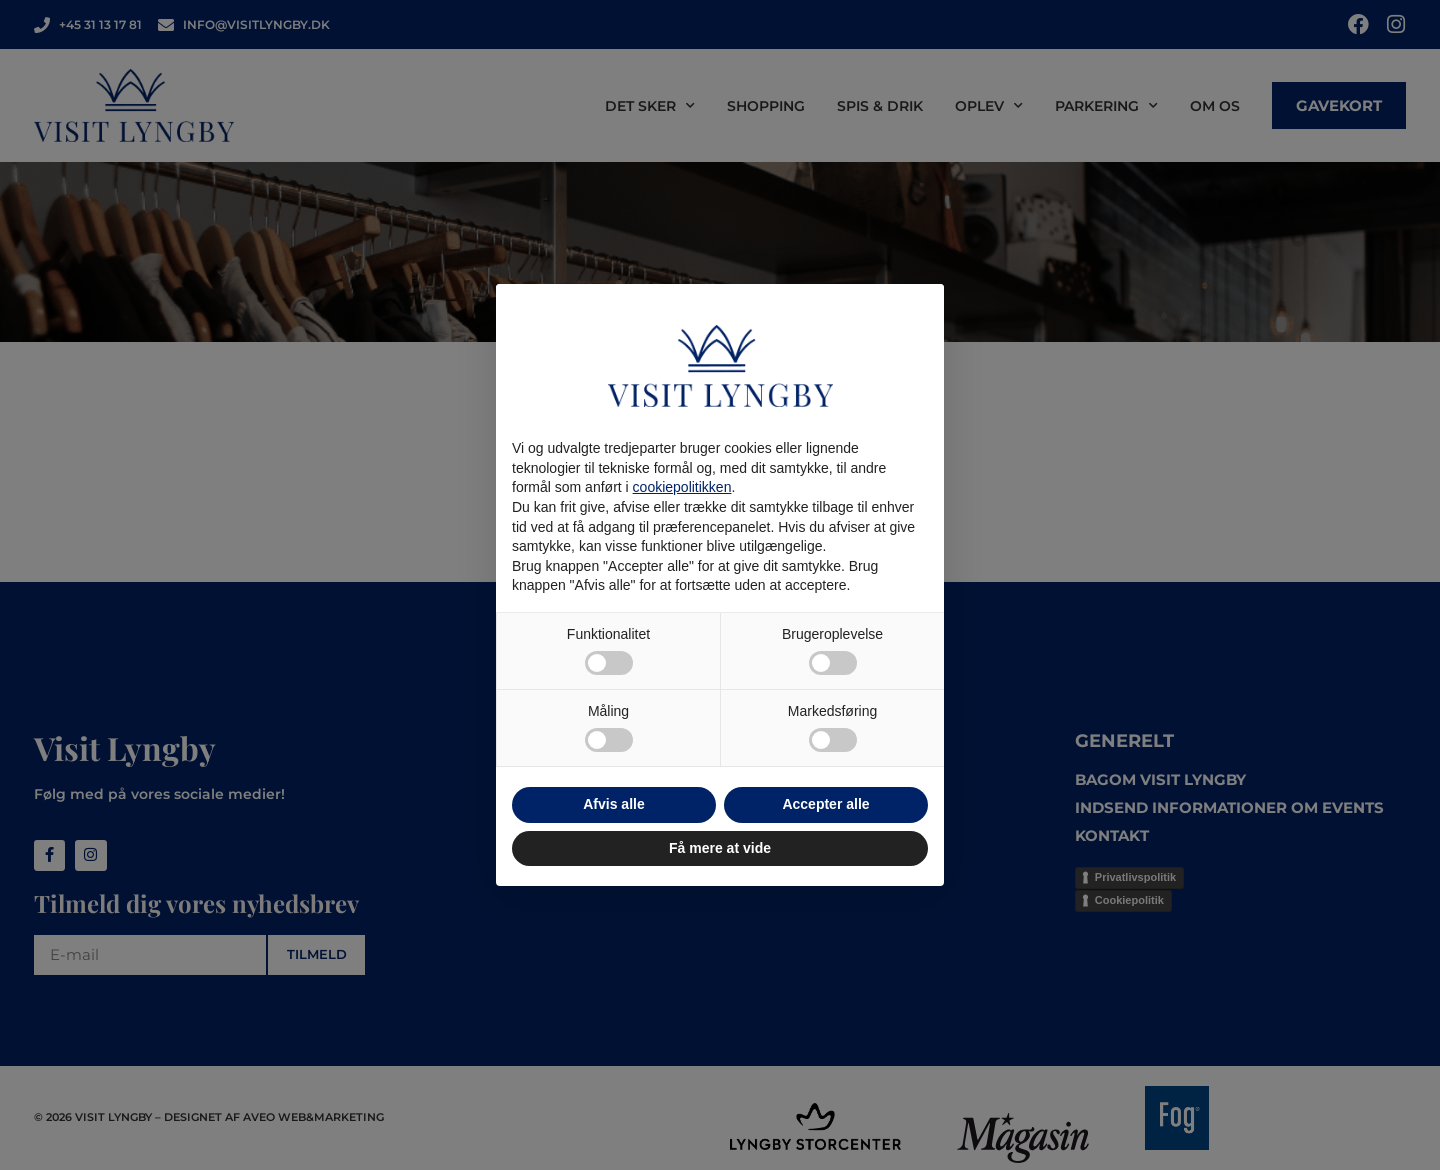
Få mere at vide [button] (720, 848)
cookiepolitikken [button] (682, 487)
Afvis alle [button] (613, 804)
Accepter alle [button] (825, 804)
